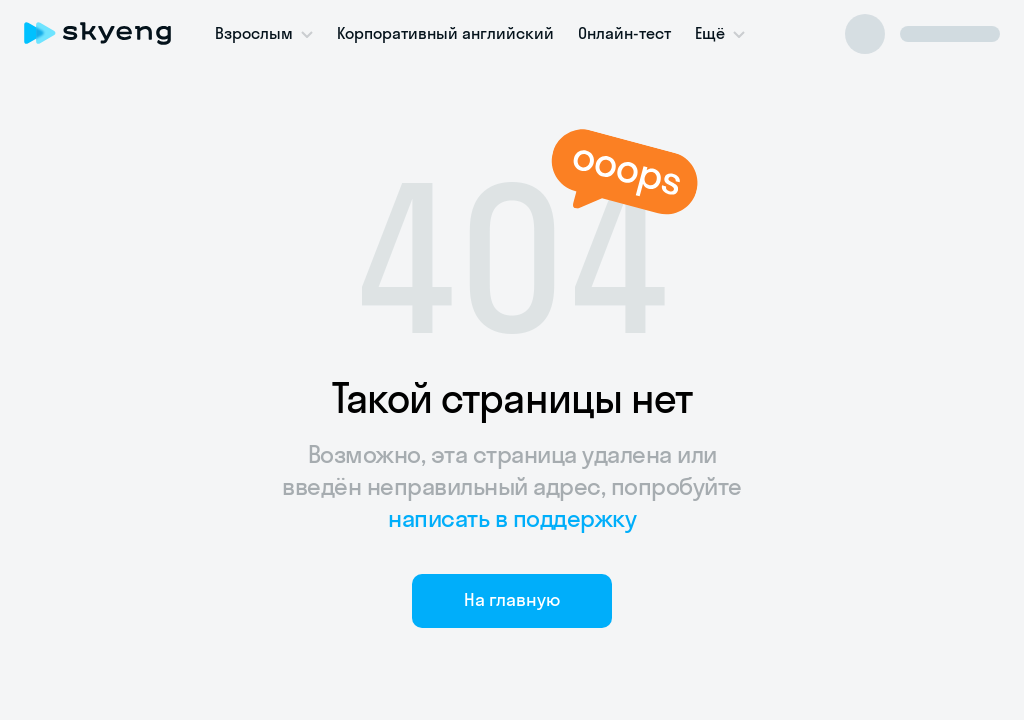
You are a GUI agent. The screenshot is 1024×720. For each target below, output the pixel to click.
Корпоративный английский (445, 33)
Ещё (710, 33)
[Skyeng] (97, 33)
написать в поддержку (512, 518)
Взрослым (254, 33)
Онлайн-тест (624, 33)
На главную (512, 599)
